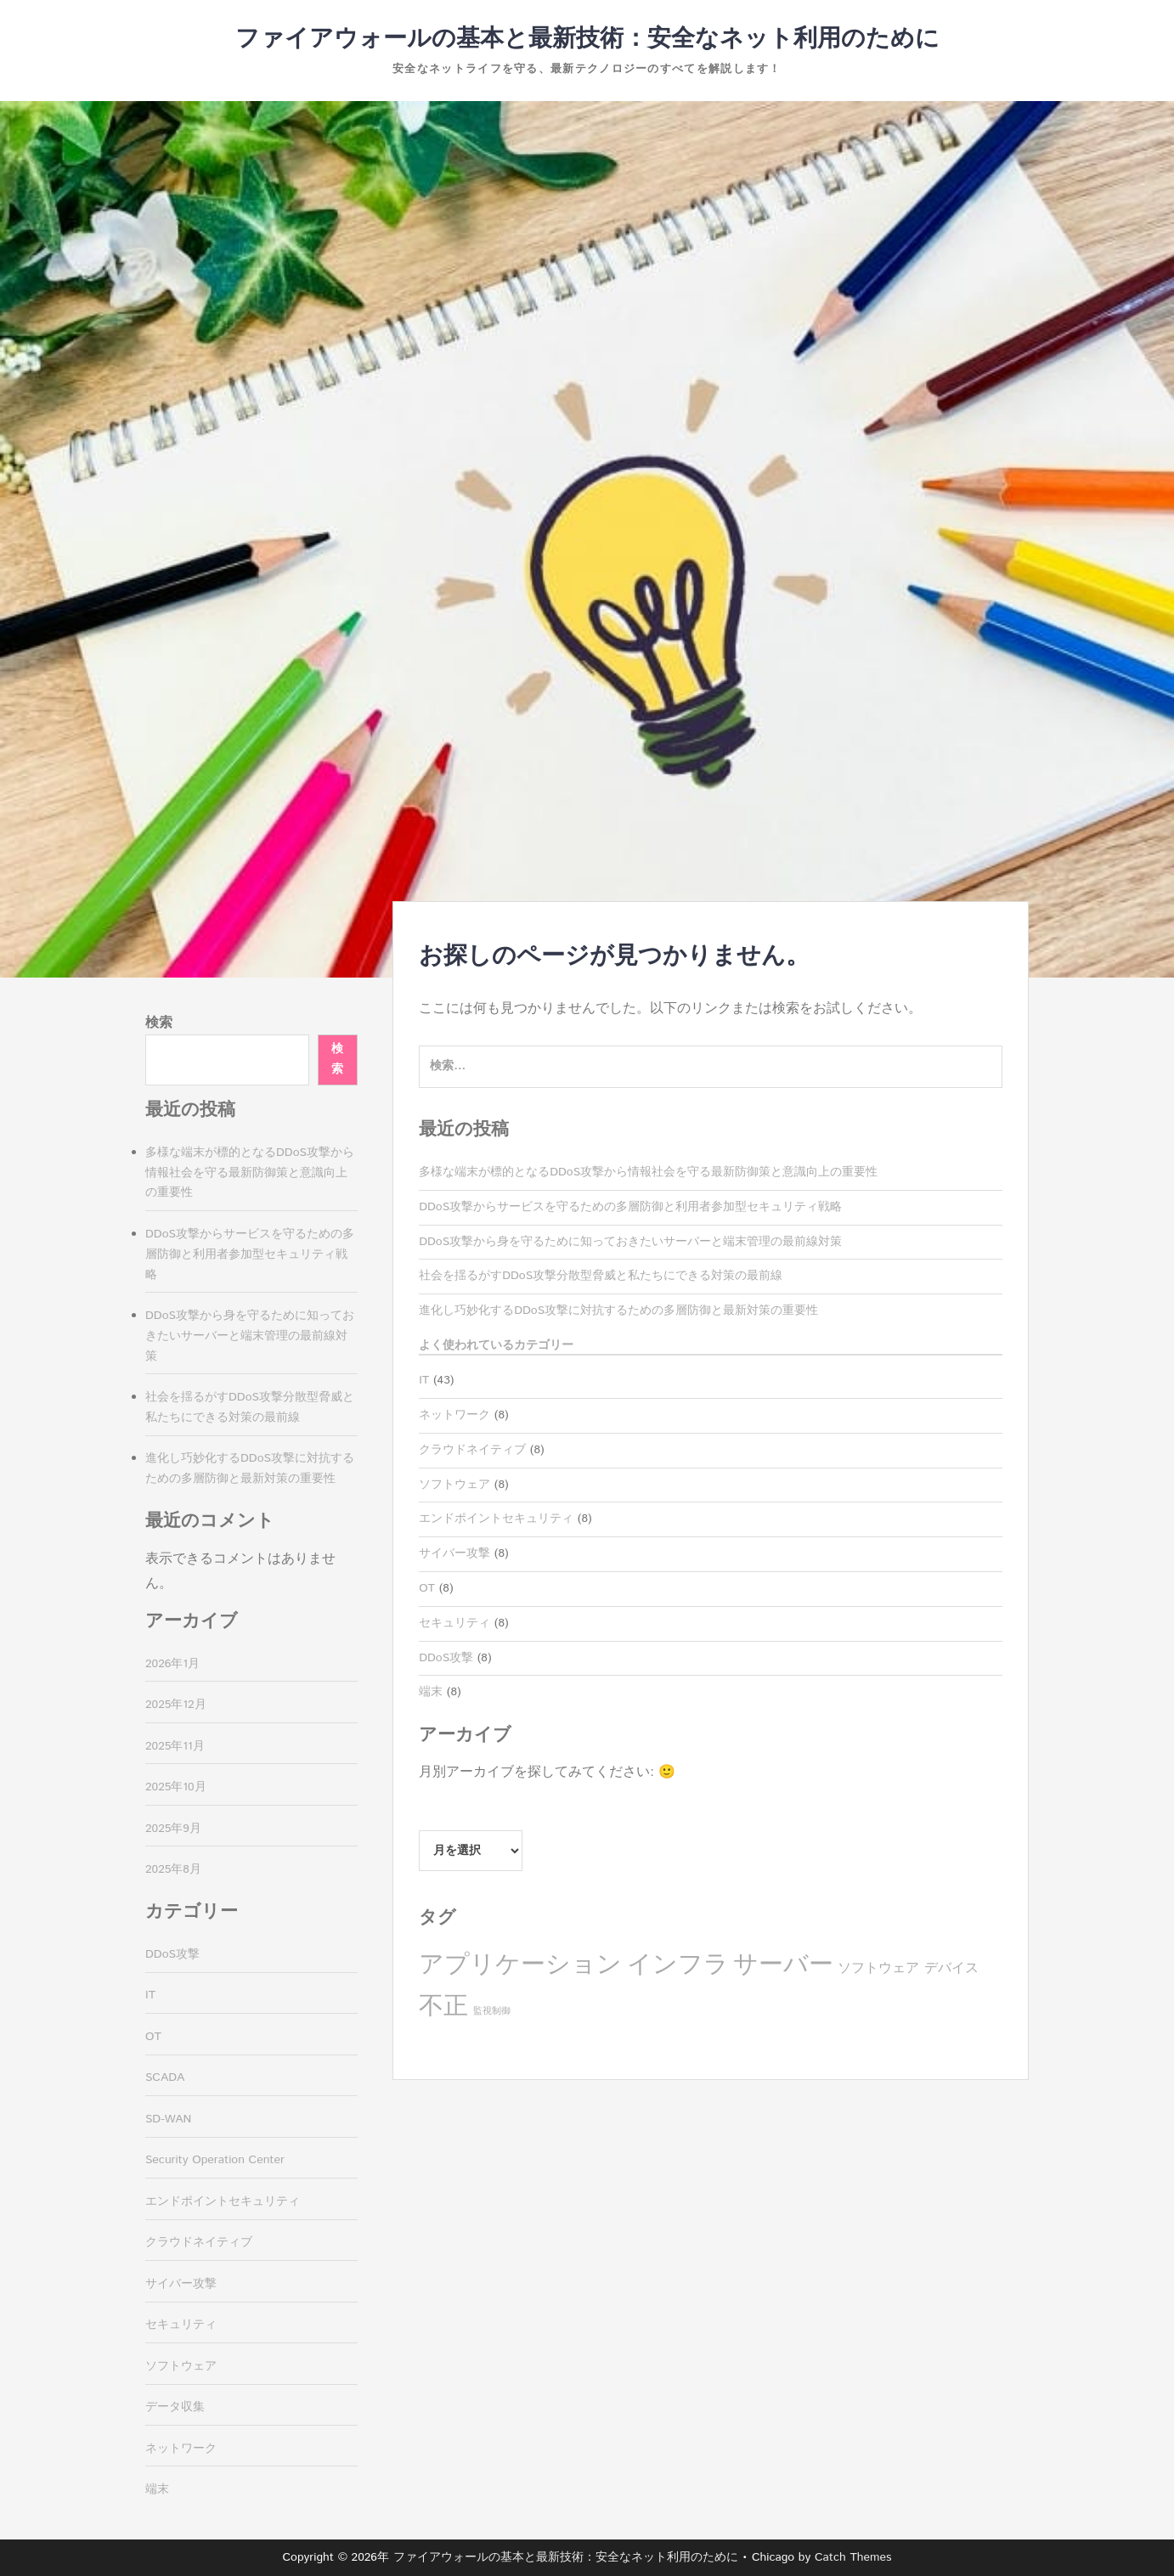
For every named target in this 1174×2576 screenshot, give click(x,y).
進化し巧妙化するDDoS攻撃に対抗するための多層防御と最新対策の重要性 (618, 1310)
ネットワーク (454, 1414)
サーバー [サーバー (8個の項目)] (783, 1965)
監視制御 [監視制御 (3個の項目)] (492, 2011)
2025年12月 (175, 1704)
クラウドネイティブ (472, 1449)
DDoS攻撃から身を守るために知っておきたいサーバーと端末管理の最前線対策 (630, 1241)
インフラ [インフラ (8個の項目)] (678, 1965)
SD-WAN (168, 2119)
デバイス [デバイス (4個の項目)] (951, 1968)
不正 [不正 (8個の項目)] (443, 2006)
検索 (158, 1023)
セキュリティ (454, 1623)
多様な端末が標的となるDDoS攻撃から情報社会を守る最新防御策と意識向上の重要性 (648, 1172)
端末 (431, 1691)
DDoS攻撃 (446, 1657)
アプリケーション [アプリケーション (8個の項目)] (520, 1965)
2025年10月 (175, 1786)
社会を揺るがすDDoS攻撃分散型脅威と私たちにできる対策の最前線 (600, 1275)
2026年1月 (172, 1663)
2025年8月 (173, 1869)
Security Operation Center (215, 2159)
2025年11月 (175, 1746)
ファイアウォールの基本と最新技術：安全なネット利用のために (587, 39)
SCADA (164, 2077)
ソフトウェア (454, 1484)
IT (424, 1380)
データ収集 (175, 2406)
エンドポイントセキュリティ (496, 1518)
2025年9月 (173, 1828)
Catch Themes (853, 2557)
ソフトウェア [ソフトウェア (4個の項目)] (878, 1968)
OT (427, 1588)
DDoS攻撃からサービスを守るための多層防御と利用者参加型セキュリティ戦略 (630, 1206)
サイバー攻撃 (454, 1553)
